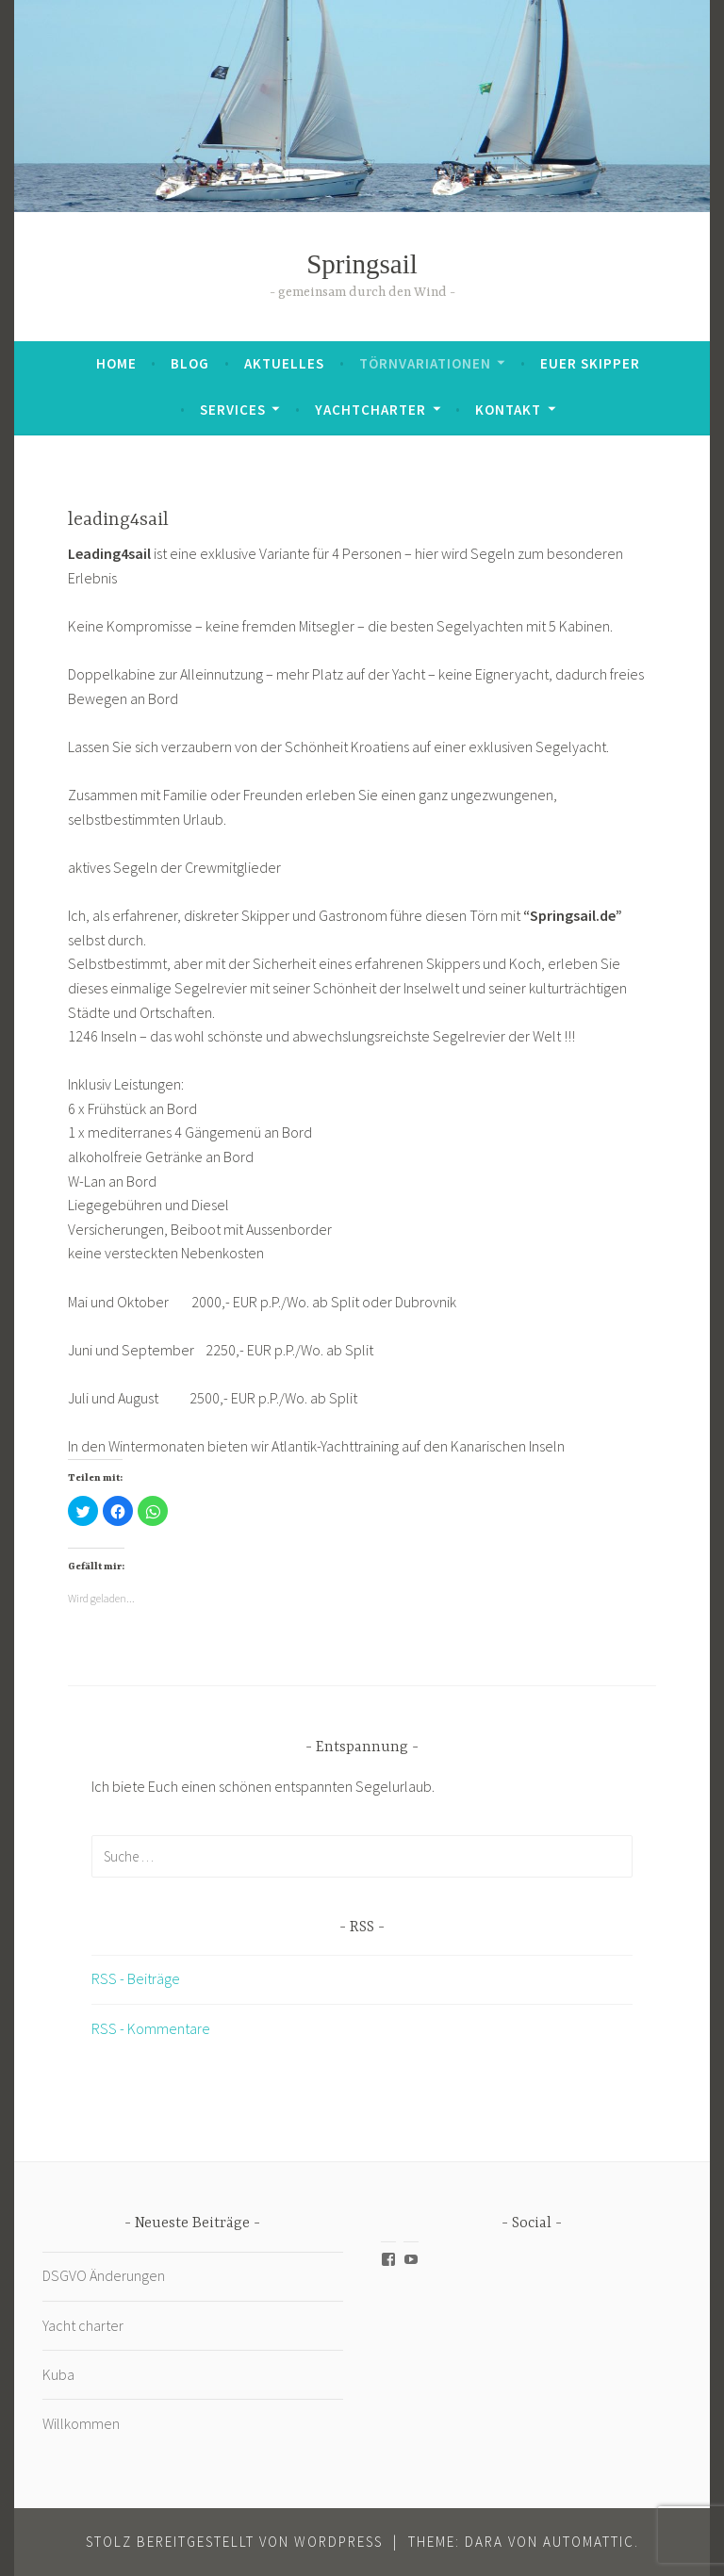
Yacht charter (82, 2325)
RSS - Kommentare (150, 2028)
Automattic (588, 2542)
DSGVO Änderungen (103, 2275)
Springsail (362, 264)
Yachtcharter (370, 409)
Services (233, 409)
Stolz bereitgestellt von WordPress (234, 2542)
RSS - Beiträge (135, 1978)
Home (116, 363)
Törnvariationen (425, 363)
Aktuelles (284, 363)
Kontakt (508, 409)
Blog (190, 363)
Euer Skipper (590, 363)
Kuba (59, 2374)
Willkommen (81, 2423)
